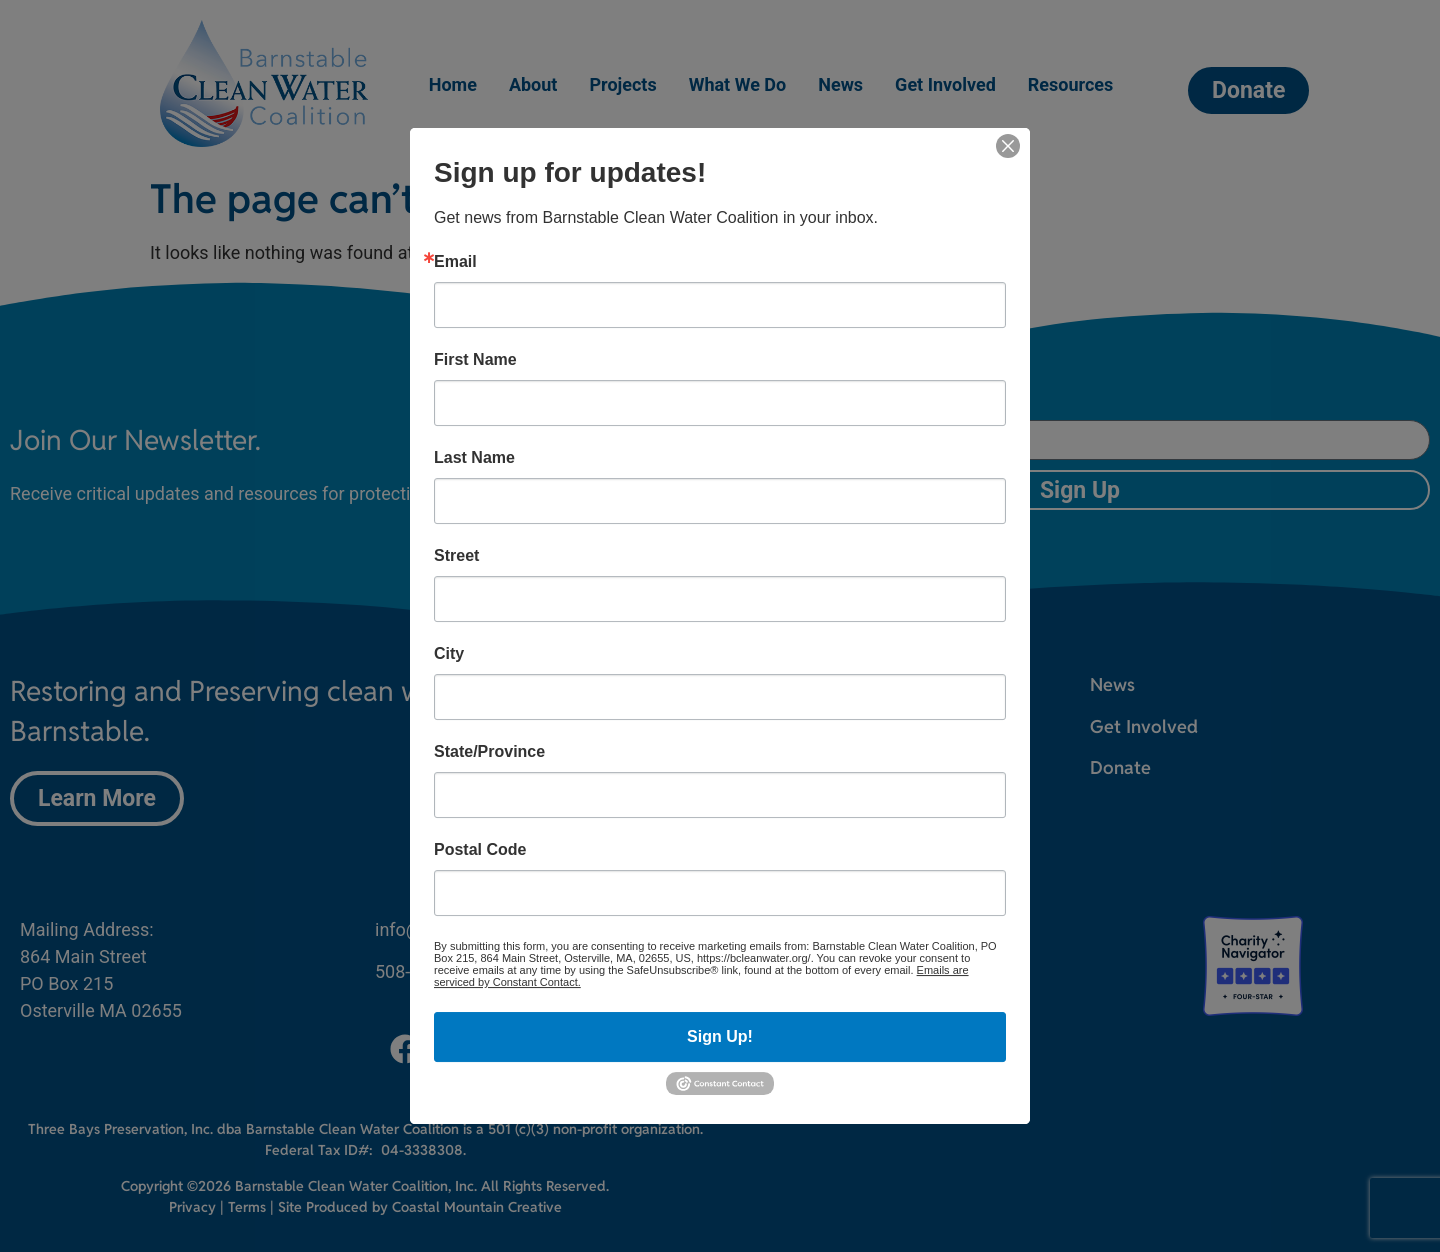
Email (455, 262)
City (449, 654)
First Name (475, 360)
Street (456, 556)
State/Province (489, 752)
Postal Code (480, 850)
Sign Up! (720, 1036)
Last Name (474, 458)
